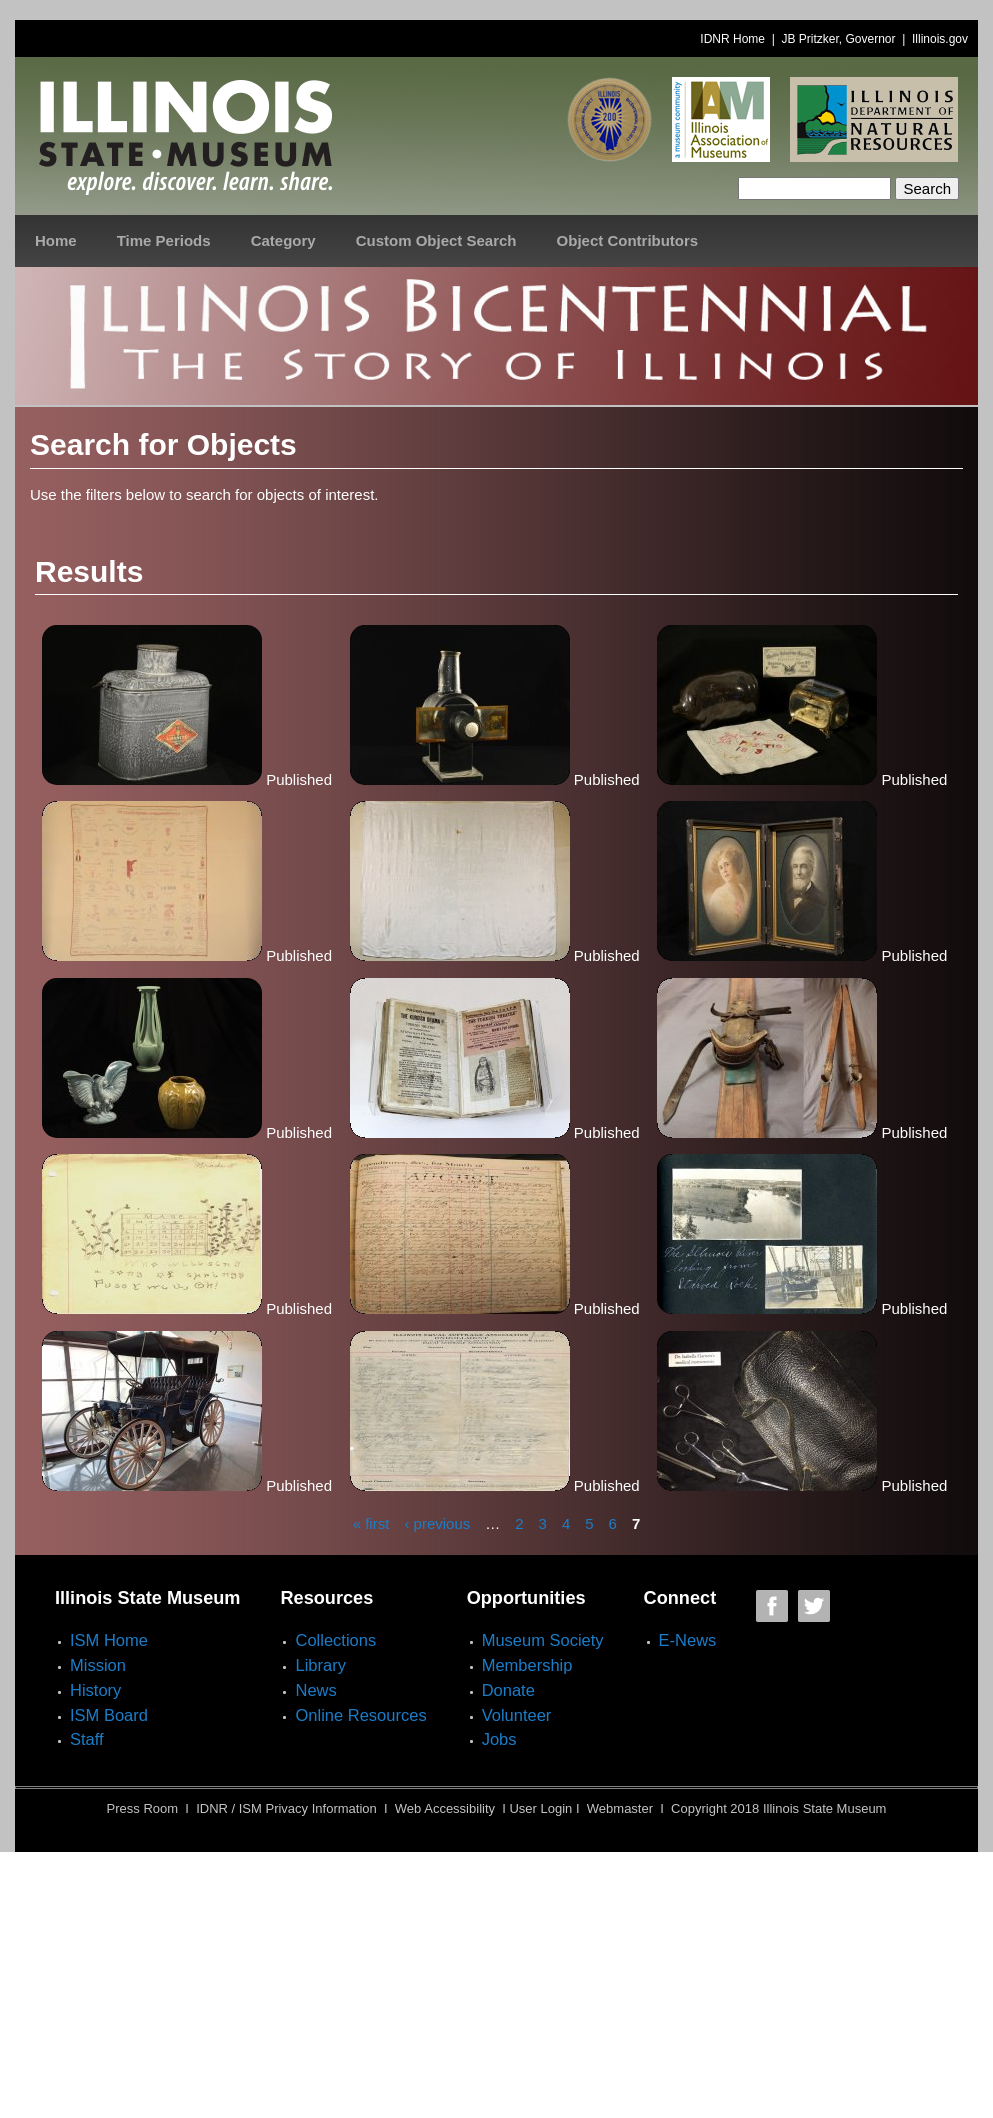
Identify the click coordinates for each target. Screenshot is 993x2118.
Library (320, 1665)
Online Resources (360, 1715)
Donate (508, 1690)
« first (371, 1522)
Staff (87, 1739)
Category (283, 240)
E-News (688, 1640)
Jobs (499, 1739)
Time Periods (164, 240)
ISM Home (109, 1640)
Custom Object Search (436, 240)
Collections (335, 1640)
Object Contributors (628, 240)
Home (56, 240)
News (315, 1690)
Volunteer (517, 1715)
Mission (98, 1665)
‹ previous (437, 1522)
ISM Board (109, 1715)
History (95, 1690)
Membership (527, 1665)
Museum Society (543, 1640)
